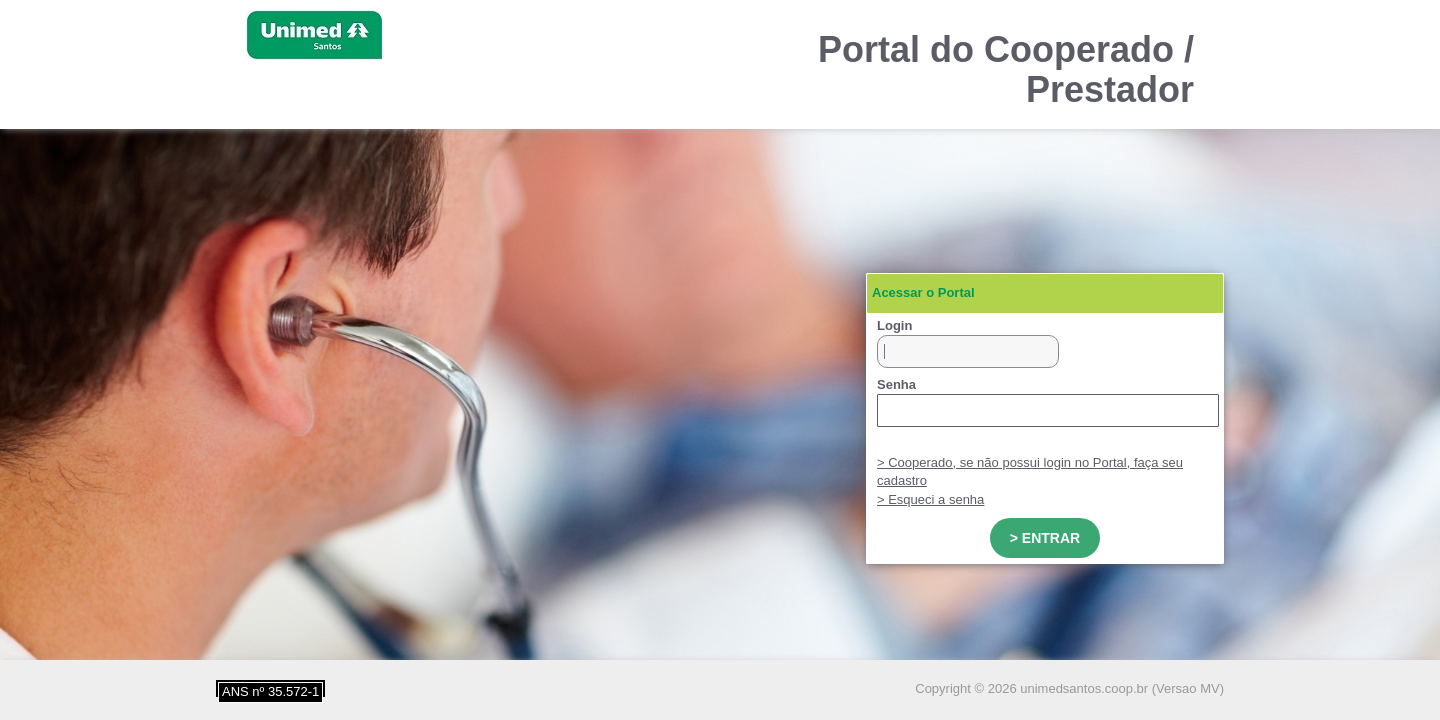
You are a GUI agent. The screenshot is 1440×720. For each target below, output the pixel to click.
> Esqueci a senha (930, 499)
